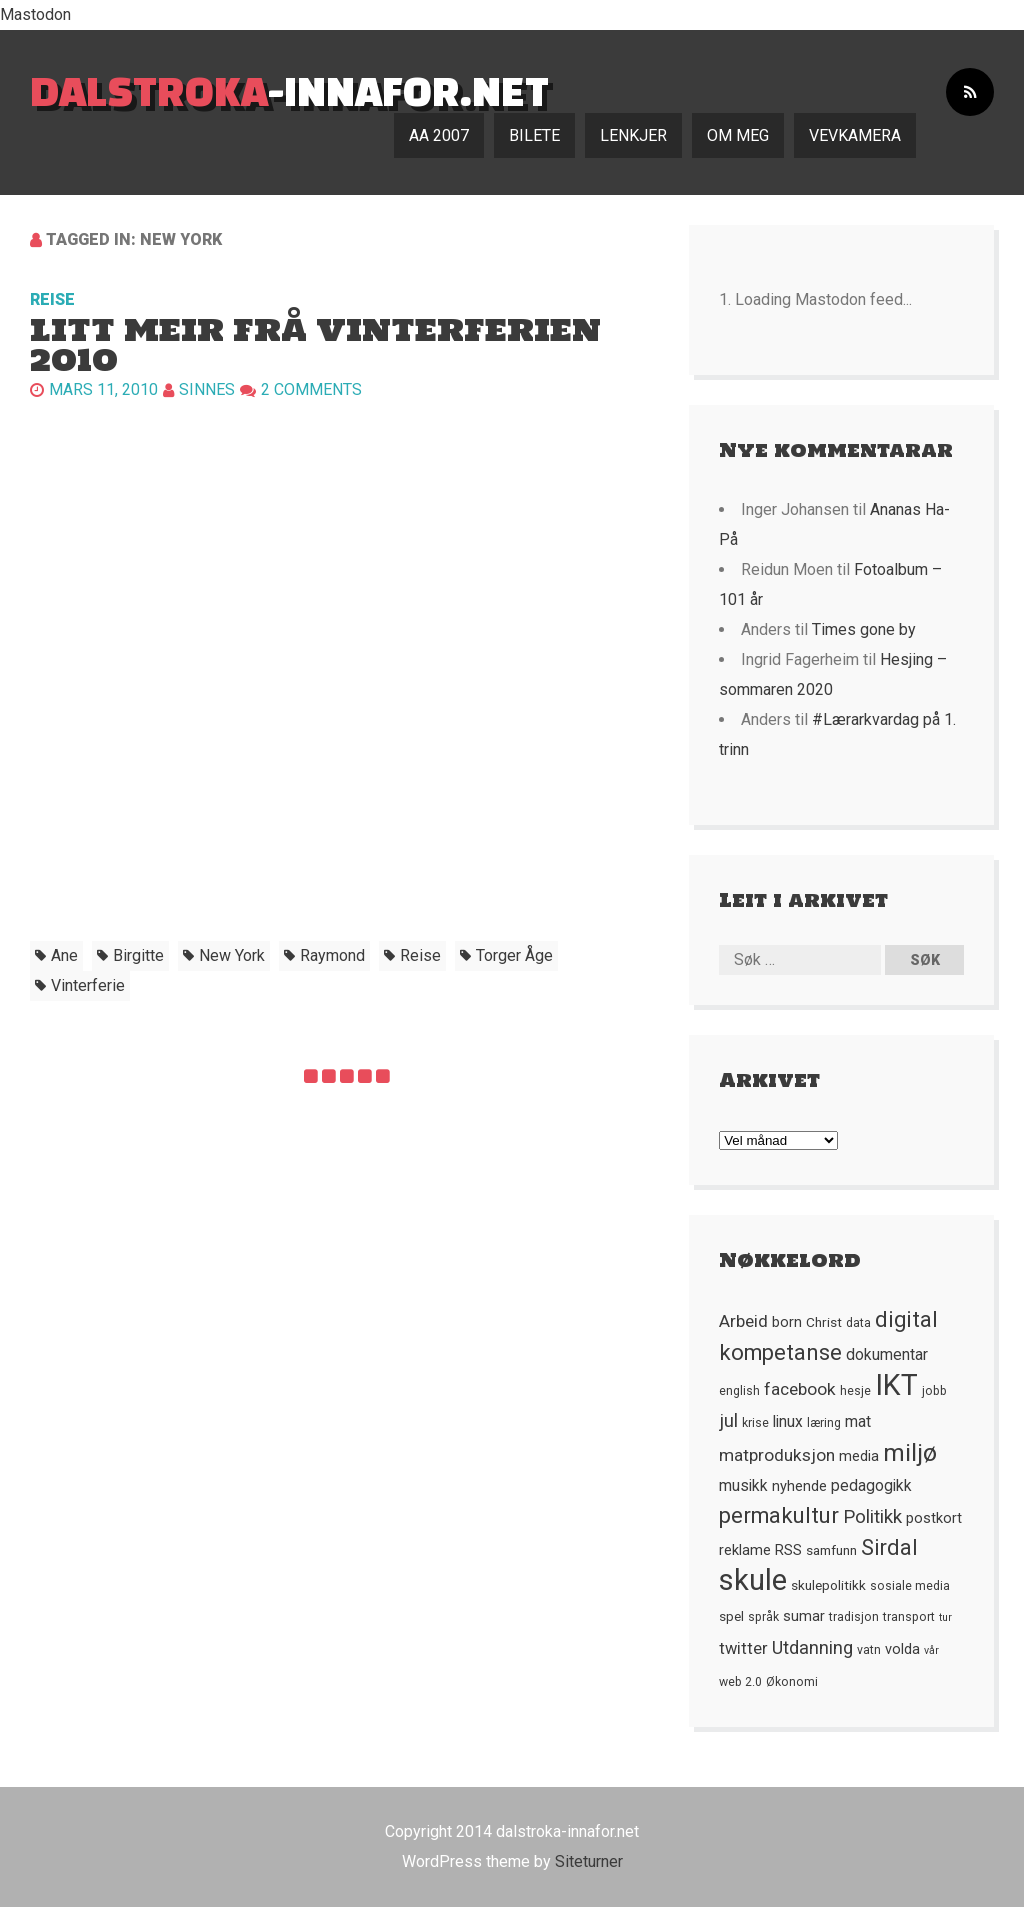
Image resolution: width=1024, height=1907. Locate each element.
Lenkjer (633, 135)
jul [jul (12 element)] (728, 1421)
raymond (332, 955)
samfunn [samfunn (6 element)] (831, 1550)
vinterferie (88, 985)
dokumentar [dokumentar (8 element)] (887, 1355)
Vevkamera (855, 135)
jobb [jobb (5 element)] (934, 1391)
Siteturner (589, 1861)
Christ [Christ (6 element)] (824, 1322)
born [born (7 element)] (787, 1322)
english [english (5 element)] (739, 1391)
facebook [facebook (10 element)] (800, 1389)
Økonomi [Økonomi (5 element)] (792, 1682)
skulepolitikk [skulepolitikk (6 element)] (828, 1585)
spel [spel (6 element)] (731, 1616)
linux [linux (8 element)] (788, 1422)
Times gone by (864, 629)
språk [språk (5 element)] (763, 1617)
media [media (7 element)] (859, 1456)
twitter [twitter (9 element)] (743, 1648)
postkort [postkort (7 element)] (934, 1518)
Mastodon (35, 14)
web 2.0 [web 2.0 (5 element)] (740, 1682)
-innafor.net (289, 90)
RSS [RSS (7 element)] (788, 1550)
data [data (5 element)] (858, 1323)
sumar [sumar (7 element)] (804, 1616)
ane (64, 955)
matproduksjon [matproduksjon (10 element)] (777, 1455)
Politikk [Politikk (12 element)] (872, 1517)
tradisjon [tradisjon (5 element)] (854, 1617)
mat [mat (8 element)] (858, 1422)
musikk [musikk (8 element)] (743, 1486)
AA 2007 (439, 135)
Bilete (534, 135)
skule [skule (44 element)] (753, 1580)
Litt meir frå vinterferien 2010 (315, 344)
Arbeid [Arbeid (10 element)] (743, 1321)
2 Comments (311, 389)
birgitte (138, 955)
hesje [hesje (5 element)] (855, 1391)
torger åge (514, 955)
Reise (52, 299)
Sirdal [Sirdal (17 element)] (889, 1547)
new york (232, 955)
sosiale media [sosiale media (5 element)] (910, 1586)
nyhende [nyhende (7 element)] (799, 1486)
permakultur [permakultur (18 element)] (779, 1515)
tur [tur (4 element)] (945, 1617)
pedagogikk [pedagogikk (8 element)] (871, 1486)
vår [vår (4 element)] (931, 1650)
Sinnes (207, 389)
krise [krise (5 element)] (755, 1423)
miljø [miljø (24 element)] (910, 1452)
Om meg (738, 135)
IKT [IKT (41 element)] (896, 1385)
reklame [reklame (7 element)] (745, 1550)
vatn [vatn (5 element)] (869, 1650)
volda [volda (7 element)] (902, 1649)
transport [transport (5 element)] (909, 1617)
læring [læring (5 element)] (824, 1423)
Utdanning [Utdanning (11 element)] (812, 1647)
